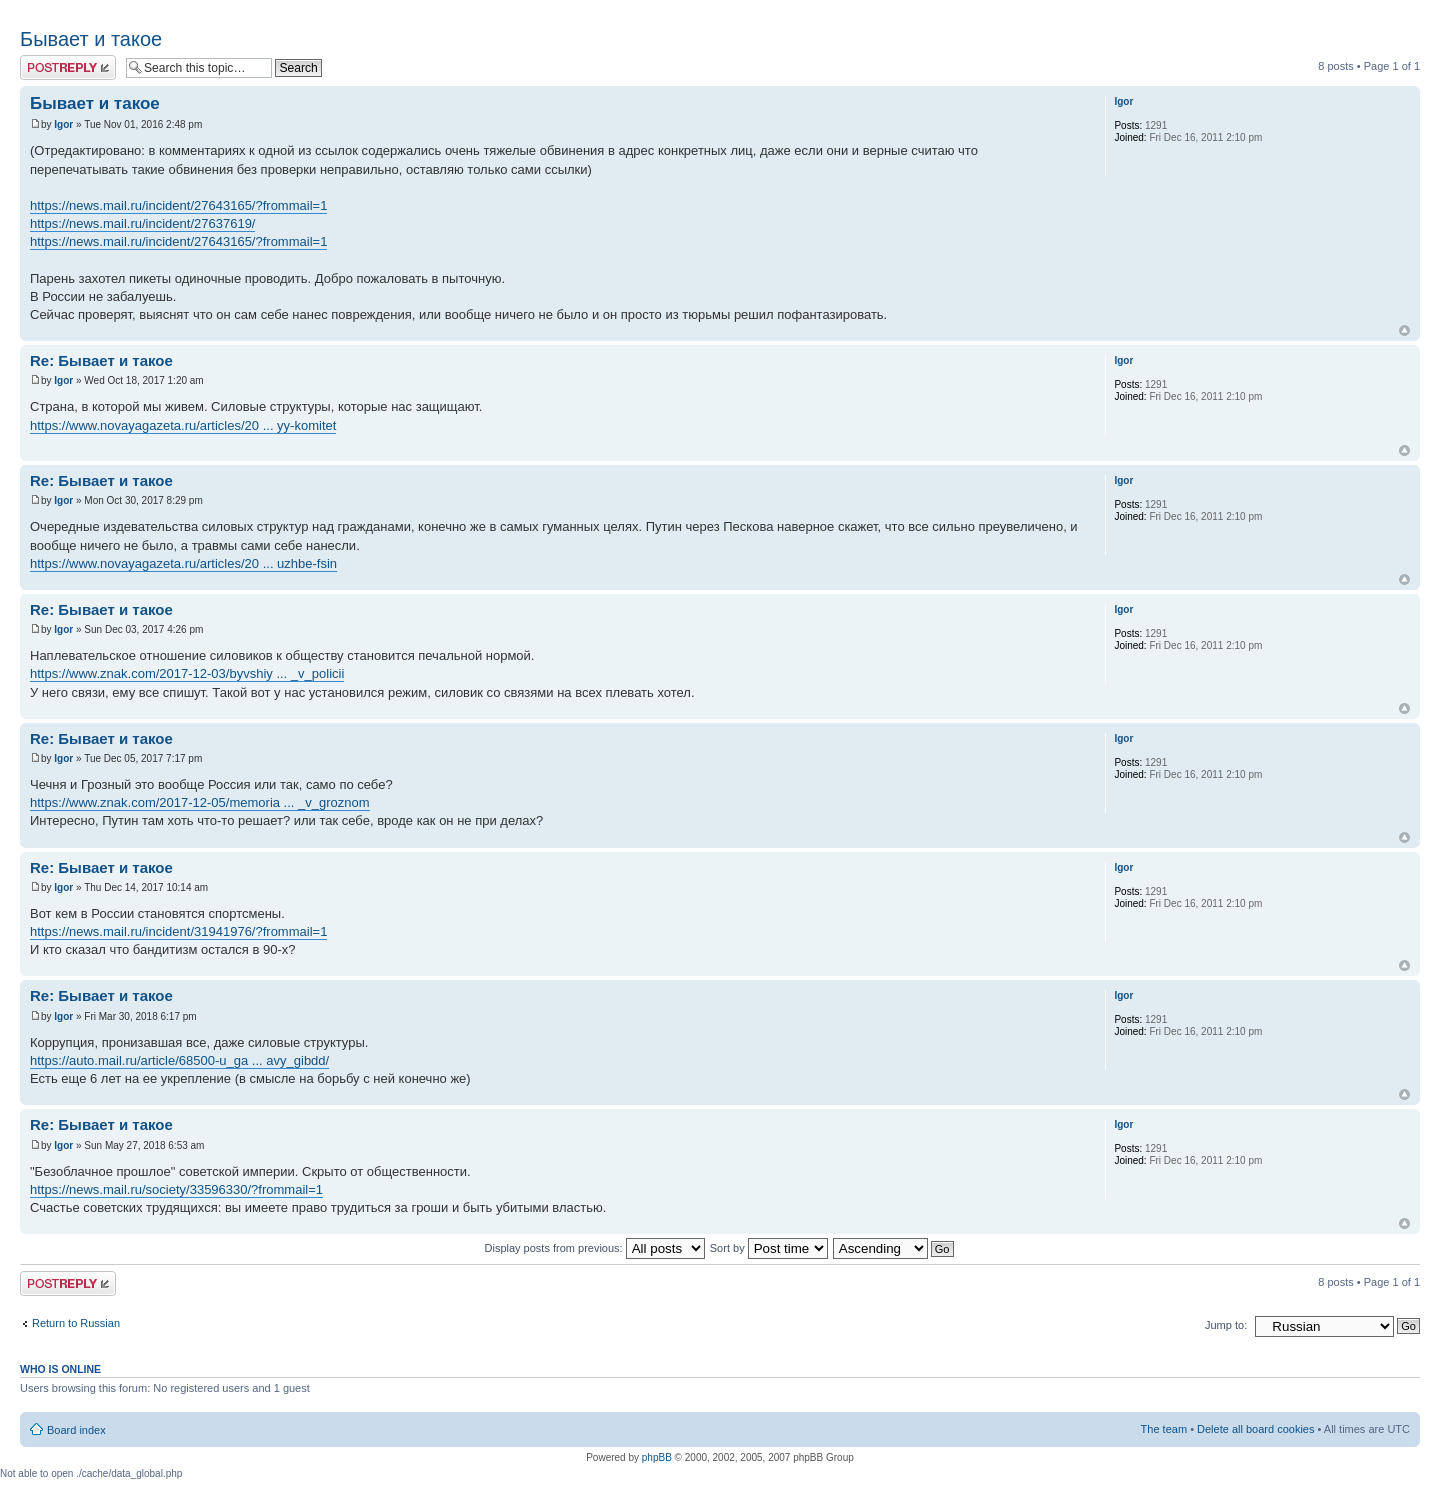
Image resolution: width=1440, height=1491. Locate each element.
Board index (76, 1430)
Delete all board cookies (1255, 1429)
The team (1164, 1429)
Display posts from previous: (595, 1248)
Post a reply (68, 67)
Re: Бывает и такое (101, 360)
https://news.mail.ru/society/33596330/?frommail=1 (176, 1189)
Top (1404, 330)
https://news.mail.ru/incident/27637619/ (142, 223)
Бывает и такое (91, 39)
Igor (63, 124)
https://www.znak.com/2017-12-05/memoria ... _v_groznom (200, 802)
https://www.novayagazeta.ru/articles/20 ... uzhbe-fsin (183, 563)
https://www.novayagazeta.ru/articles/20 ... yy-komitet (183, 425)
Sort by (769, 1248)
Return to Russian (76, 1323)
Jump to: (1226, 1325)
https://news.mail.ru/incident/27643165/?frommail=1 (178, 205)
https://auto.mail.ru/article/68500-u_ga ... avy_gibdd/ (179, 1060)
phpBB (657, 1457)
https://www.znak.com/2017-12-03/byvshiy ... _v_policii (187, 673)
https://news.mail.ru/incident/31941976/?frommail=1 (178, 931)
